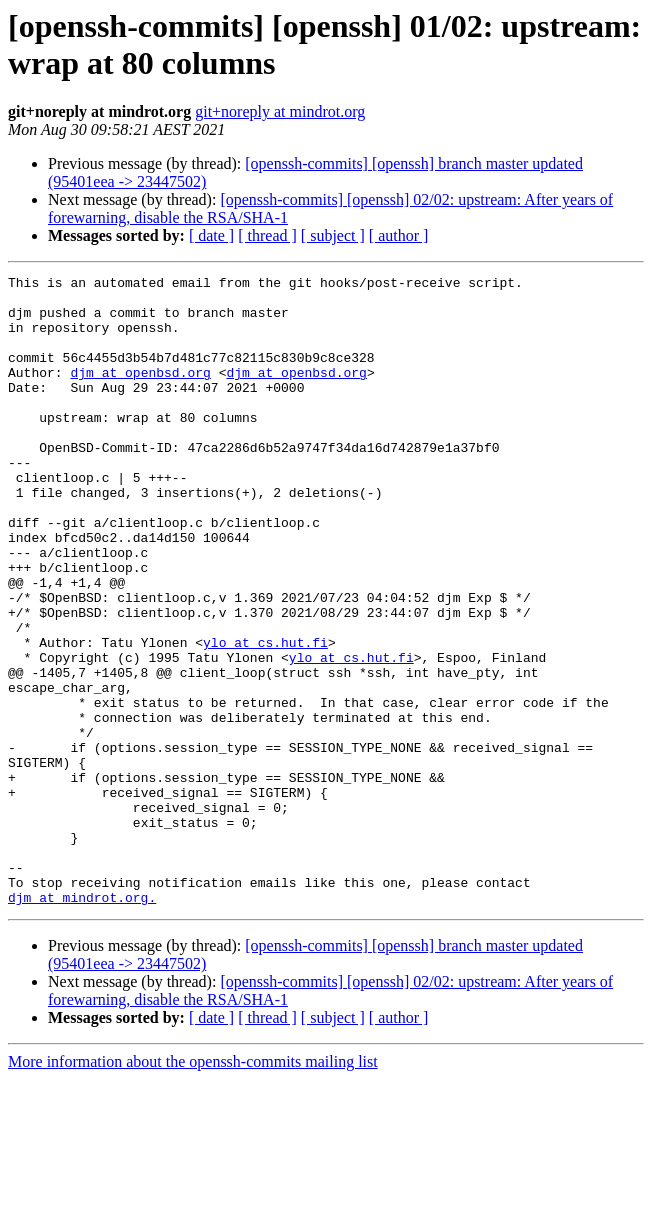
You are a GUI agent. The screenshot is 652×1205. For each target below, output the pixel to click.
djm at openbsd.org (140, 393)
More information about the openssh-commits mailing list (193, 1187)
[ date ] (211, 235)
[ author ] (399, 235)
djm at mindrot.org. (82, 1023)
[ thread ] (267, 235)
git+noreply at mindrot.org (280, 111)
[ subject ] (333, 235)
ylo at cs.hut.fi (265, 717)
